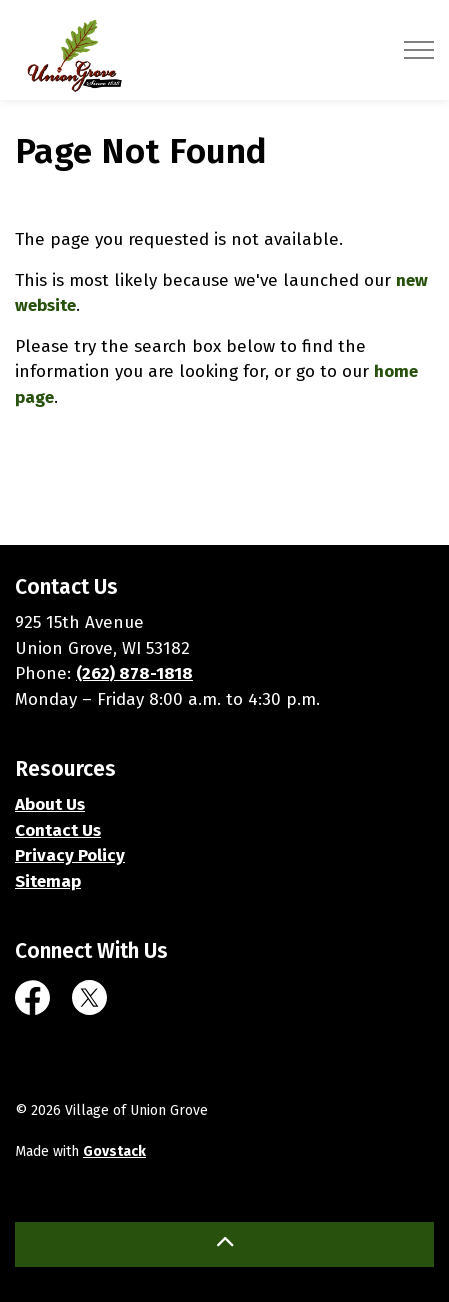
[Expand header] (419, 50)
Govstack (114, 1151)
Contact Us (58, 830)
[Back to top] (224, 1244)
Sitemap (48, 881)
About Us (50, 804)
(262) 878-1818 (134, 673)
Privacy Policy (70, 855)
